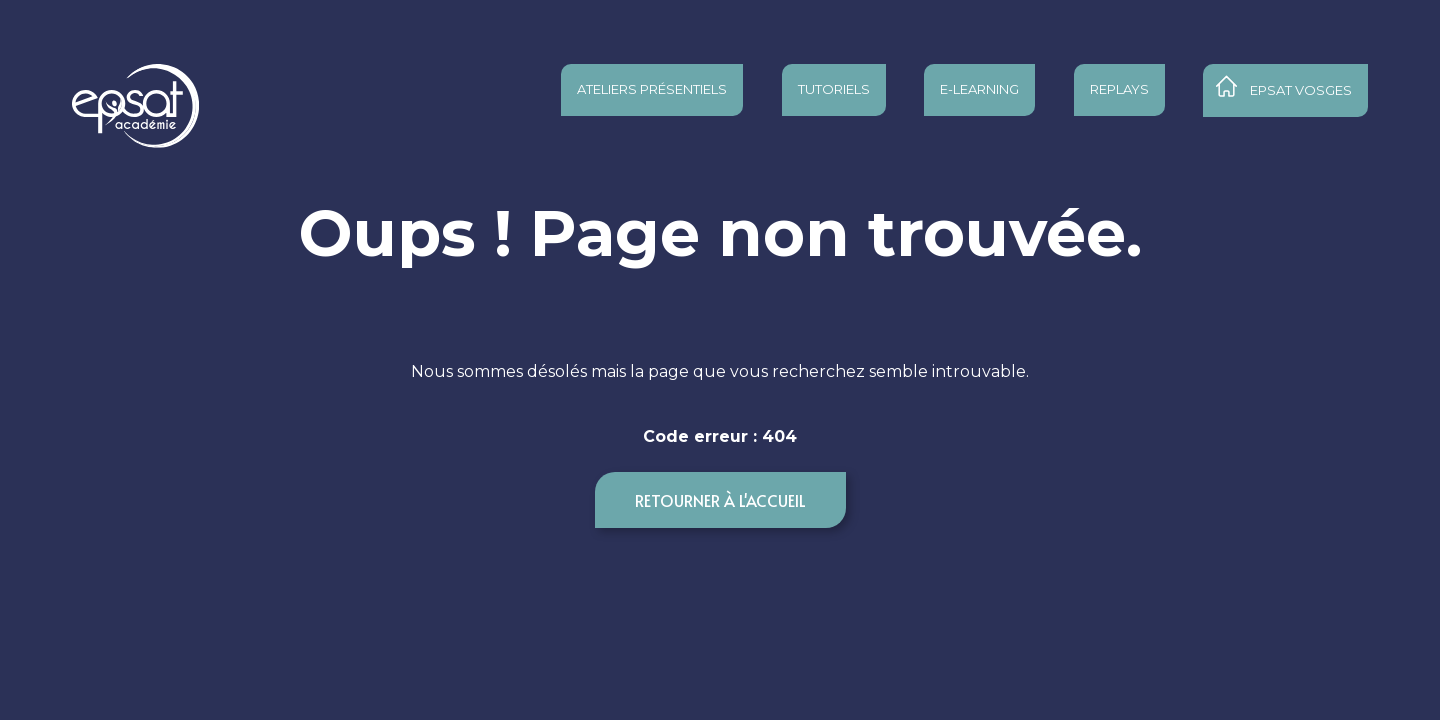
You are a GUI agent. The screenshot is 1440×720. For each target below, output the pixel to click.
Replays (1119, 89)
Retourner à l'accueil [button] (720, 500)
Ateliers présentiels (652, 89)
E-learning (979, 89)
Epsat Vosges (1301, 90)
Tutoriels (834, 89)
